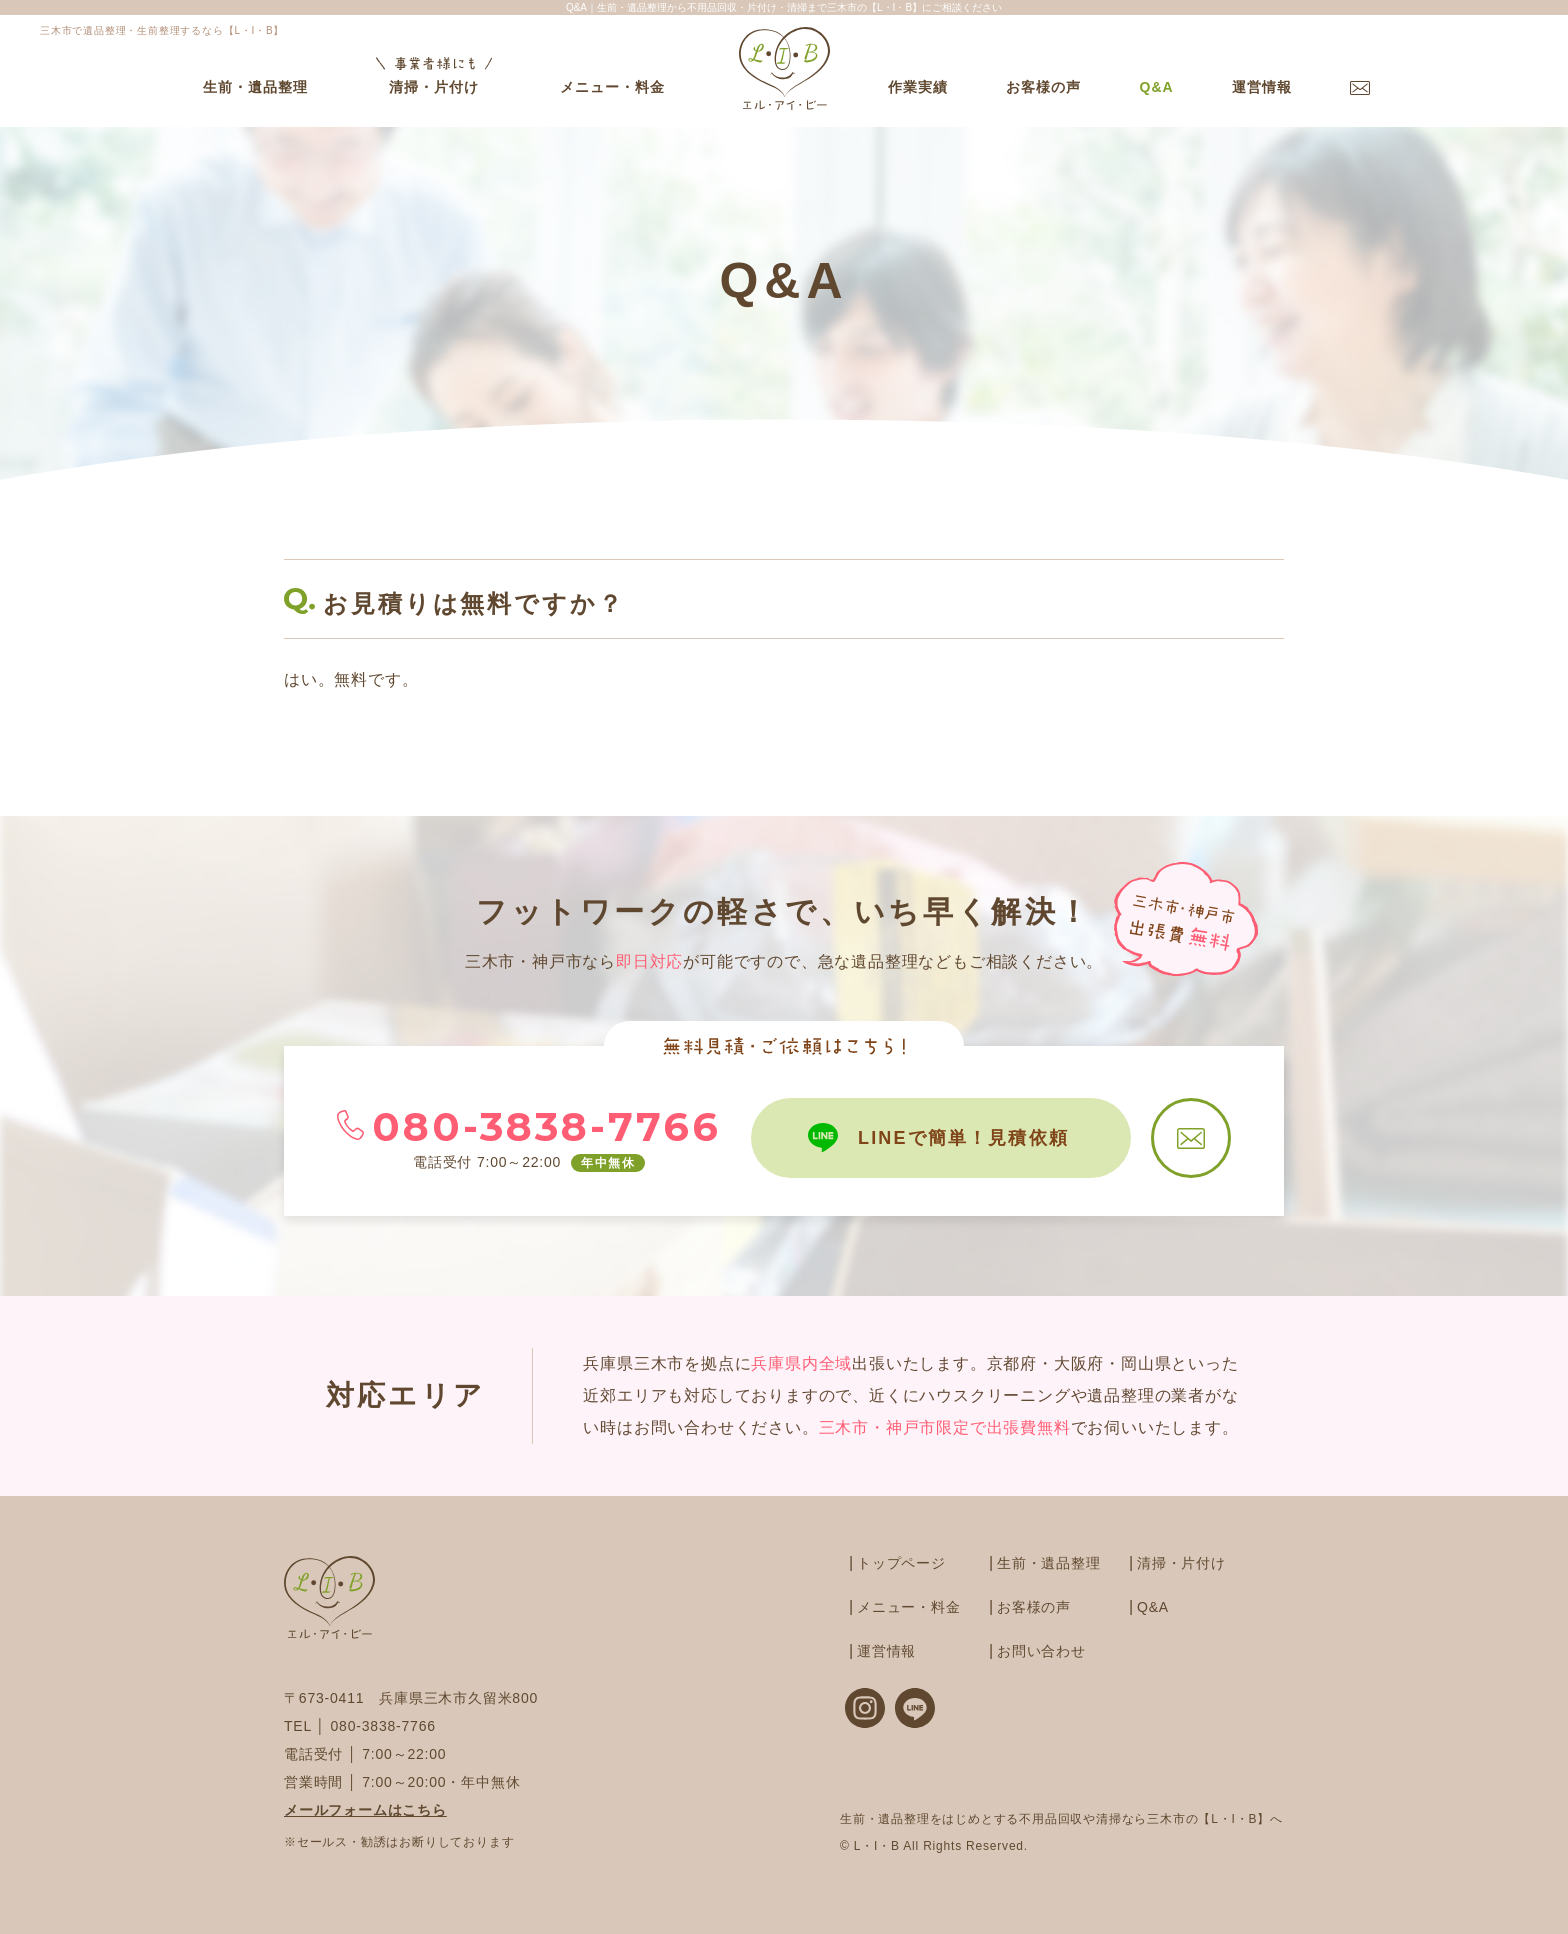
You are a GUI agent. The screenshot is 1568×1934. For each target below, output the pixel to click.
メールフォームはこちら (365, 1810)
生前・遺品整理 (255, 87)
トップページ (901, 1563)
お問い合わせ (1041, 1651)
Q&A (1156, 87)
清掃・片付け (434, 74)
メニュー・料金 (612, 87)
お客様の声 (1043, 87)
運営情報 (1262, 87)
